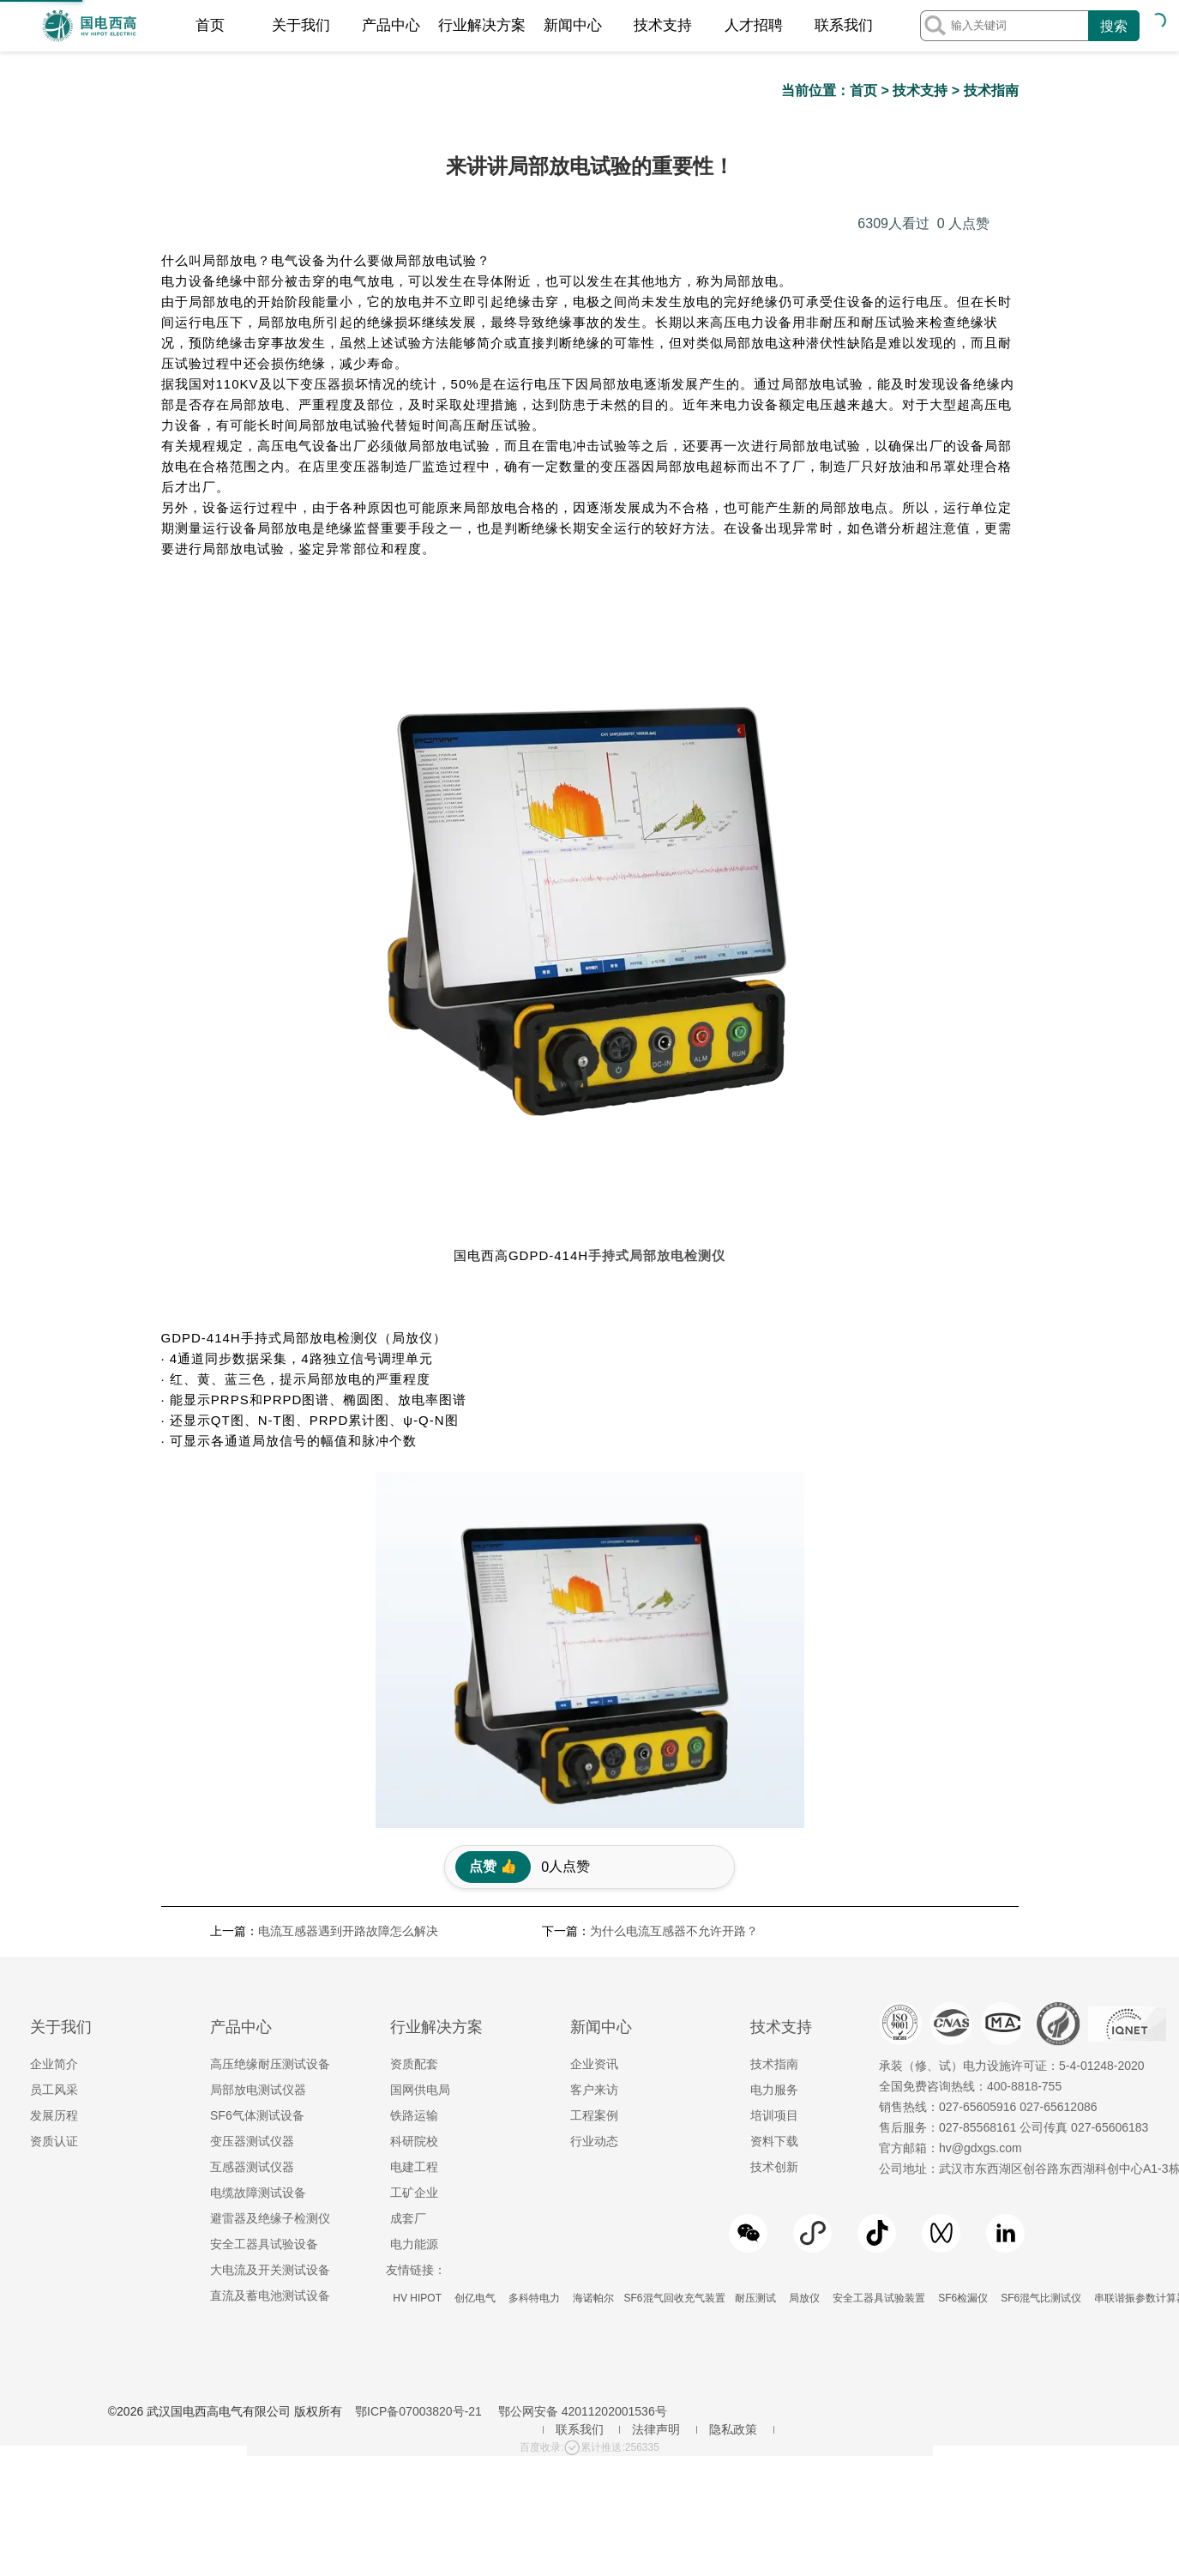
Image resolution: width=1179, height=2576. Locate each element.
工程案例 (594, 1869)
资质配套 (414, 1818)
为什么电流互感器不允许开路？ (674, 1685)
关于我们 (301, 25)
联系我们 (844, 25)
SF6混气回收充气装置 (674, 2052)
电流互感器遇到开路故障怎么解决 (348, 1685)
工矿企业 (414, 1946)
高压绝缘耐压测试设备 (270, 1818)
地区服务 (810, 2183)
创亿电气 (474, 2052)
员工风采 (54, 1843)
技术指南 (991, 90)
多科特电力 (533, 2052)
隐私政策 (733, 2183)
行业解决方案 (482, 25)
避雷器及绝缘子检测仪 (270, 1972)
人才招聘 (754, 25)
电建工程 (414, 1920)
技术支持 (663, 25)
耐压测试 (755, 2052)
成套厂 (408, 1972)
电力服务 (774, 1843)
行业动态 (594, 1895)
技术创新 (774, 1920)
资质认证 (54, 1895)
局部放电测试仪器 (258, 1843)
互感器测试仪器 (252, 1920)
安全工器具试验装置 (879, 2052)
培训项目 (774, 1869)
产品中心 (391, 25)
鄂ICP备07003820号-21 (418, 2165)
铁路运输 (414, 1869)
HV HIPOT (417, 2052)
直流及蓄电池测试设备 (270, 2049)
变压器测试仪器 (252, 1895)
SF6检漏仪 (963, 2052)
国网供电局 (420, 1843)
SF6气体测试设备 (257, 1869)
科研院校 (414, 1895)
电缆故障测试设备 (258, 1946)
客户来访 (594, 1843)
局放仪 (804, 2052)
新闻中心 (573, 25)
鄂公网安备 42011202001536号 (582, 2165)
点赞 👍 (493, 1620)
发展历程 (54, 1869)
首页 (210, 25)
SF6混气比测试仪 (1041, 2052)
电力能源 (414, 1998)
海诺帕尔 (593, 2052)
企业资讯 (594, 1818)
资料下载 (774, 1895)
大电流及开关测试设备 (270, 2023)
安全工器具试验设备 (264, 1998)
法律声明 (656, 2183)
